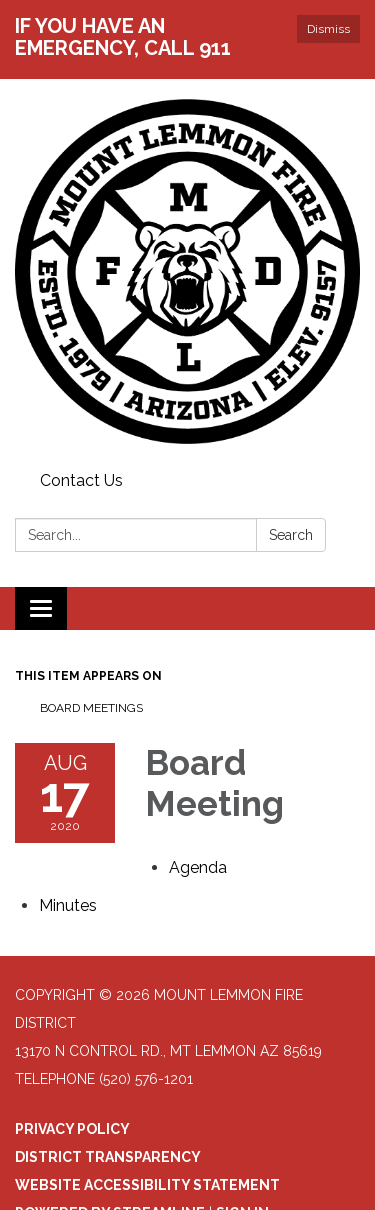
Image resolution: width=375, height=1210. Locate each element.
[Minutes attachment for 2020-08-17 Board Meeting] (68, 905)
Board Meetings (91, 708)
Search (291, 535)
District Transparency (108, 1157)
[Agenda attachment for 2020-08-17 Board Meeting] (198, 867)
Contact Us (81, 480)
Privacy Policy (72, 1129)
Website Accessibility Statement (147, 1185)
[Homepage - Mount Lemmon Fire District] (187, 271)
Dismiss (328, 29)
